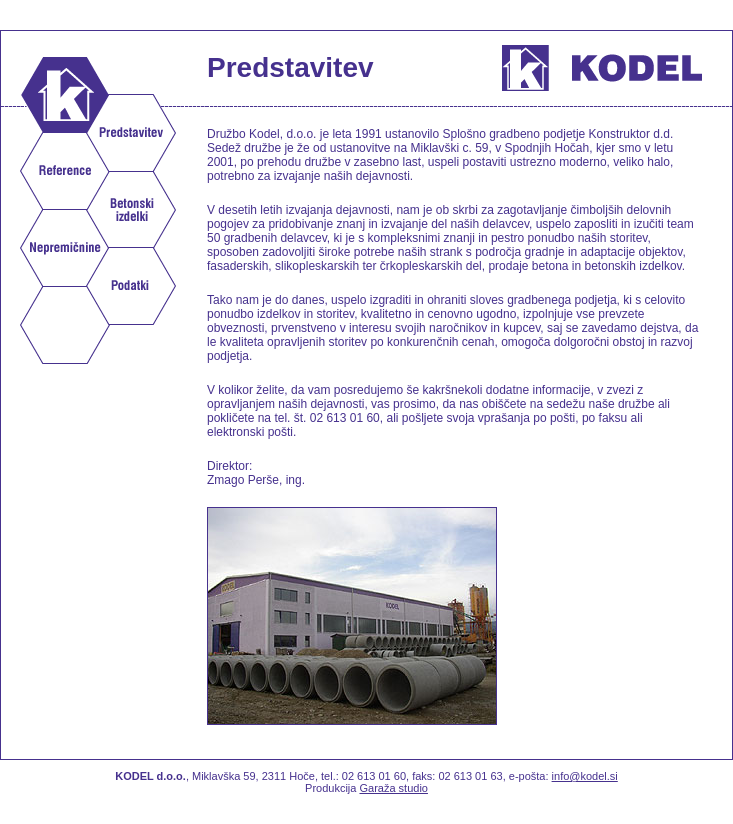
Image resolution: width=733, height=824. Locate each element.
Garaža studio (393, 788)
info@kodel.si (585, 776)
